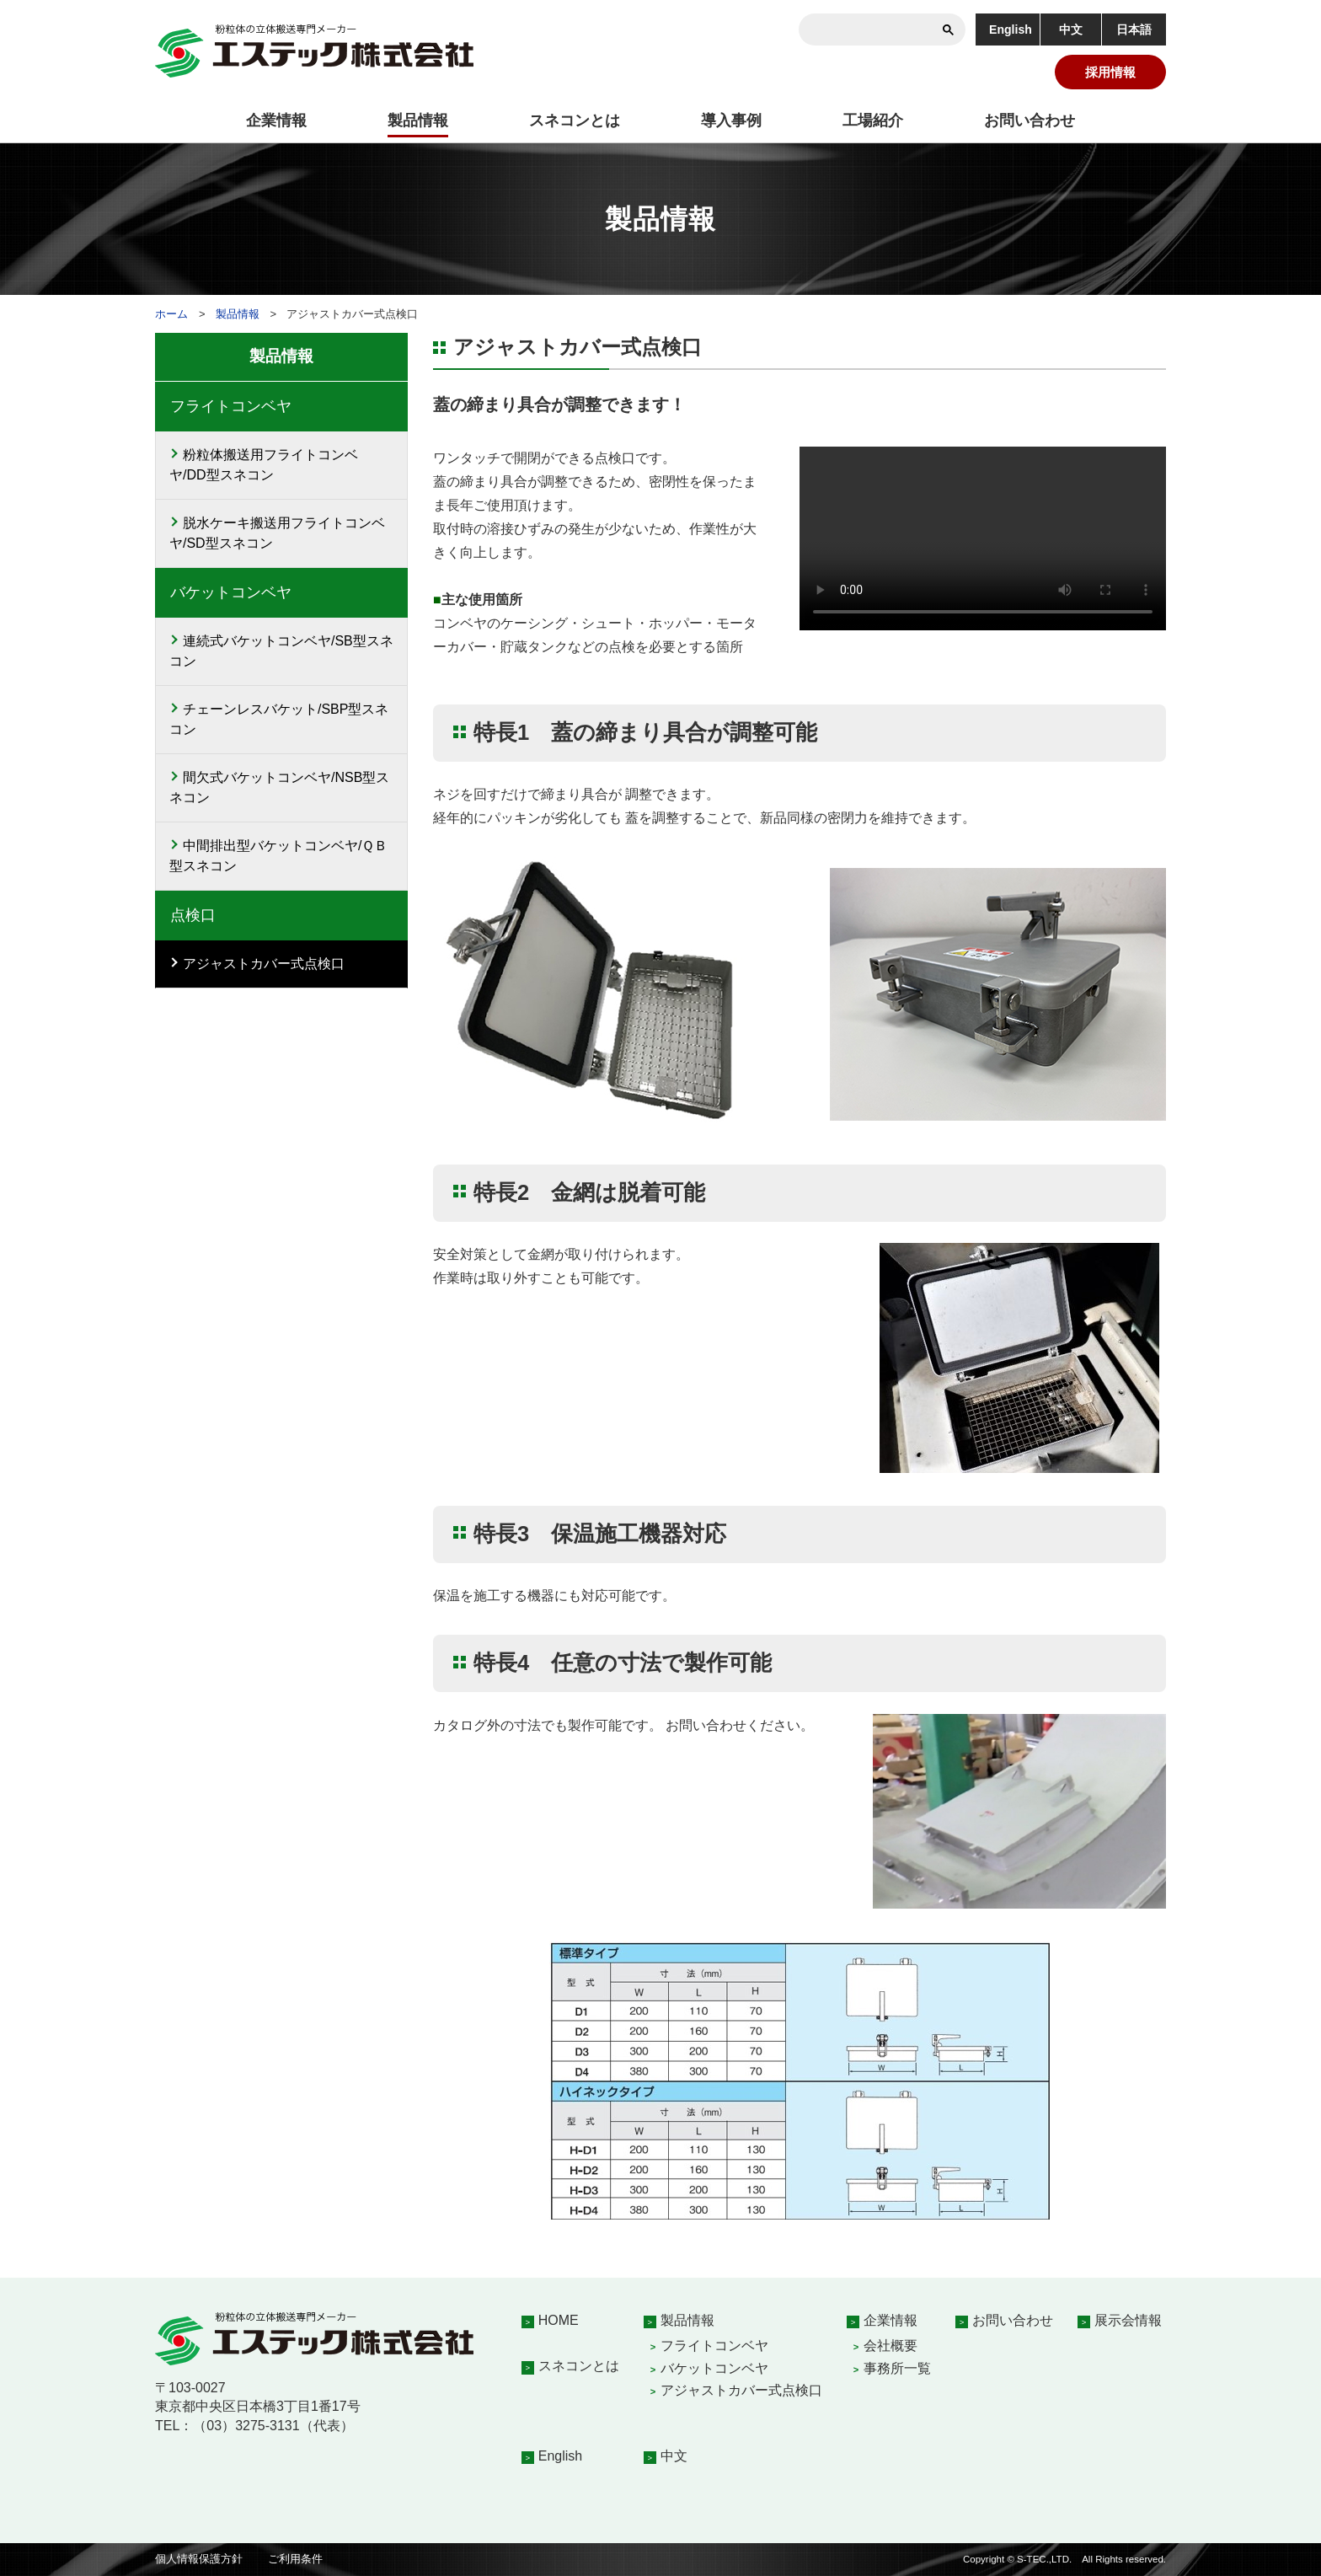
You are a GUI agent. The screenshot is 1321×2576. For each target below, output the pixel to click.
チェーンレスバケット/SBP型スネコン (278, 719)
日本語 (1134, 29)
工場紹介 (872, 120)
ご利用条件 (295, 2558)
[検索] (887, 29)
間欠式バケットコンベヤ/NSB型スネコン (279, 787)
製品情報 (418, 120)
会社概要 (890, 2345)
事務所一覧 (897, 2368)
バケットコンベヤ (714, 2368)
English (1010, 29)
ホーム (171, 313)
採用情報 (1110, 72)
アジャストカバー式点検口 (264, 963)
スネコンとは (574, 120)
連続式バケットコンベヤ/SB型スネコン (281, 651)
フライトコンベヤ (714, 2345)
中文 (1071, 29)
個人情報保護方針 (199, 2558)
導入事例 (731, 120)
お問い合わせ (1029, 120)
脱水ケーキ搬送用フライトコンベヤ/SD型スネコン (277, 533)
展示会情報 (1128, 2320)
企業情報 (276, 120)
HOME (558, 2320)
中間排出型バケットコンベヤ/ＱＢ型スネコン (278, 855)
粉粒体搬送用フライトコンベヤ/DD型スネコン (263, 464)
